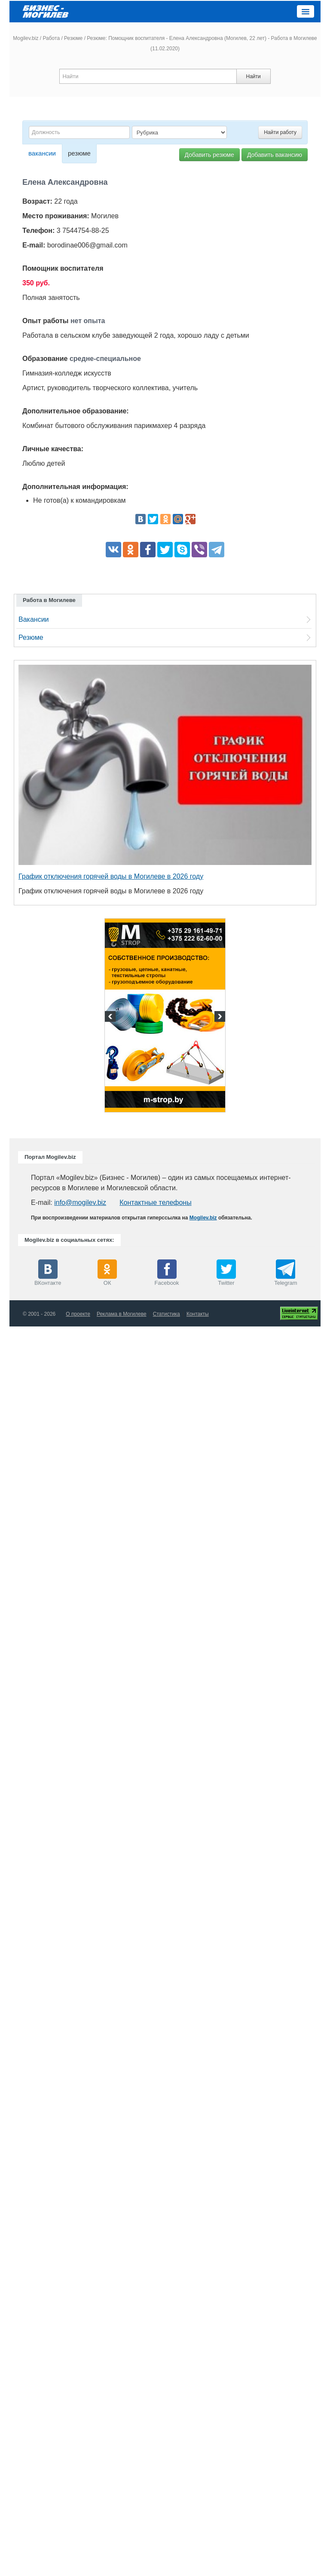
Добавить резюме (209, 154)
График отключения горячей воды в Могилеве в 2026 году (110, 876)
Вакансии (33, 619)
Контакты (197, 1314)
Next (218, 1017)
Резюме (73, 38)
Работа (51, 38)
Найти (253, 76)
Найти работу (280, 132)
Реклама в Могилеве (122, 1314)
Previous (111, 1017)
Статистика (166, 1314)
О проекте (78, 1314)
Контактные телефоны (155, 1202)
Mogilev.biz (25, 38)
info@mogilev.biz (80, 1202)
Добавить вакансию (274, 154)
